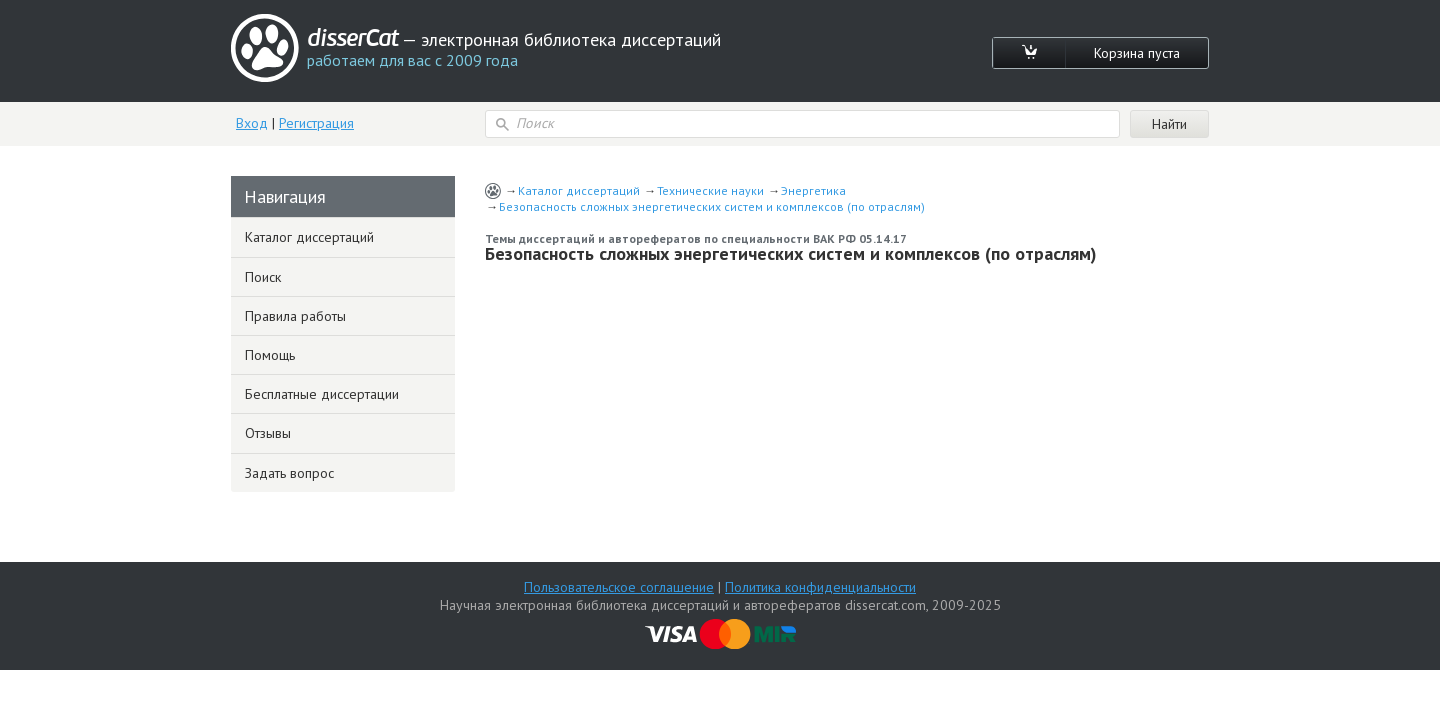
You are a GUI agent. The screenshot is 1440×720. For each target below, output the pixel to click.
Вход (252, 123)
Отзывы (268, 433)
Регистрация (316, 123)
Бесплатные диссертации (322, 394)
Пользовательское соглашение (619, 587)
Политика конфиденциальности (820, 587)
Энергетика (813, 190)
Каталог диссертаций (579, 190)
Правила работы (295, 316)
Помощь (270, 355)
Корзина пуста (1137, 53)
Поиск (263, 277)
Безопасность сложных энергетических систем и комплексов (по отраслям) (712, 206)
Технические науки (710, 190)
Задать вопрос (289, 473)
